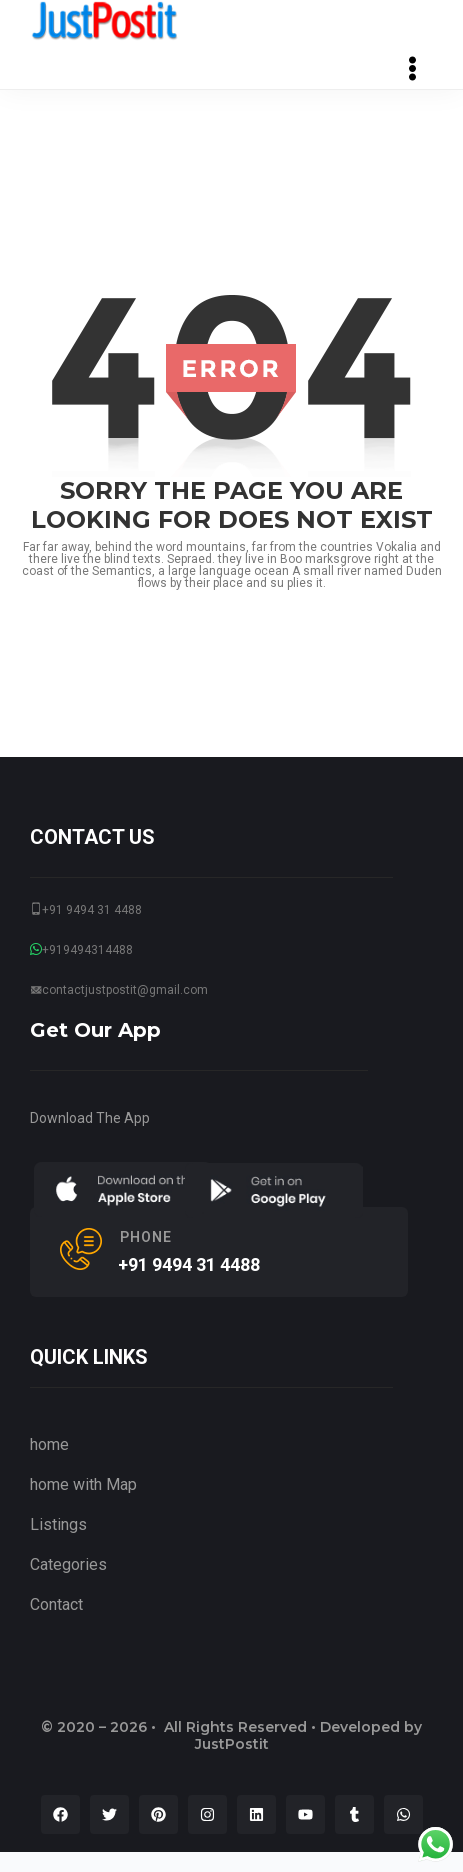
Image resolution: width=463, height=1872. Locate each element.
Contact (56, 1604)
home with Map (83, 1484)
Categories (68, 1564)
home (49, 1444)
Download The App (90, 1118)
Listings (58, 1524)
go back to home (232, 634)
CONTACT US (92, 837)
